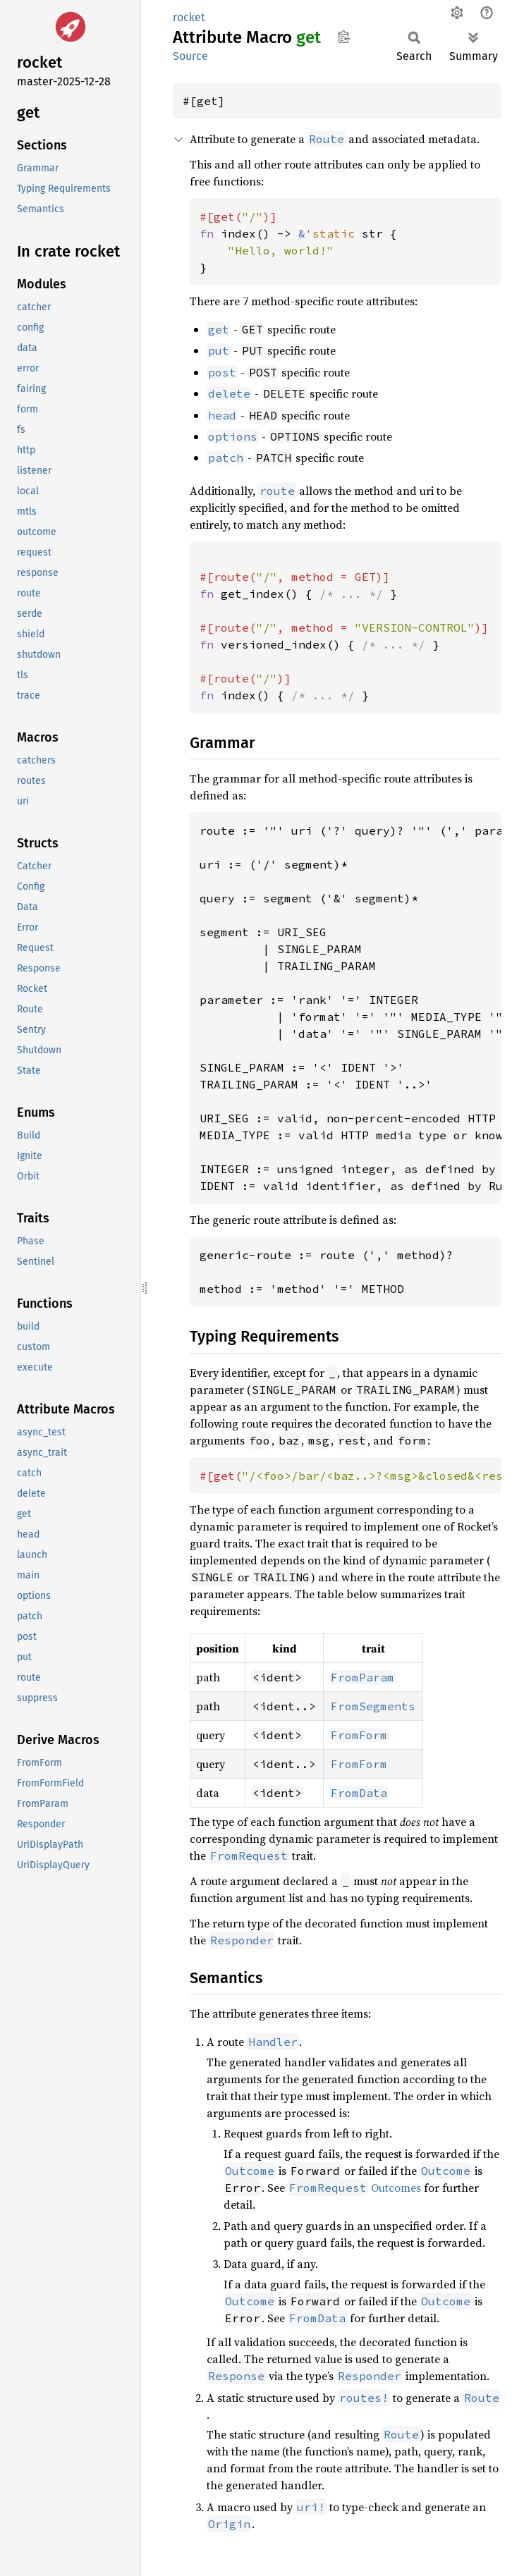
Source (190, 56)
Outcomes (354, 2187)
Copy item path (343, 37)
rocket (189, 17)
